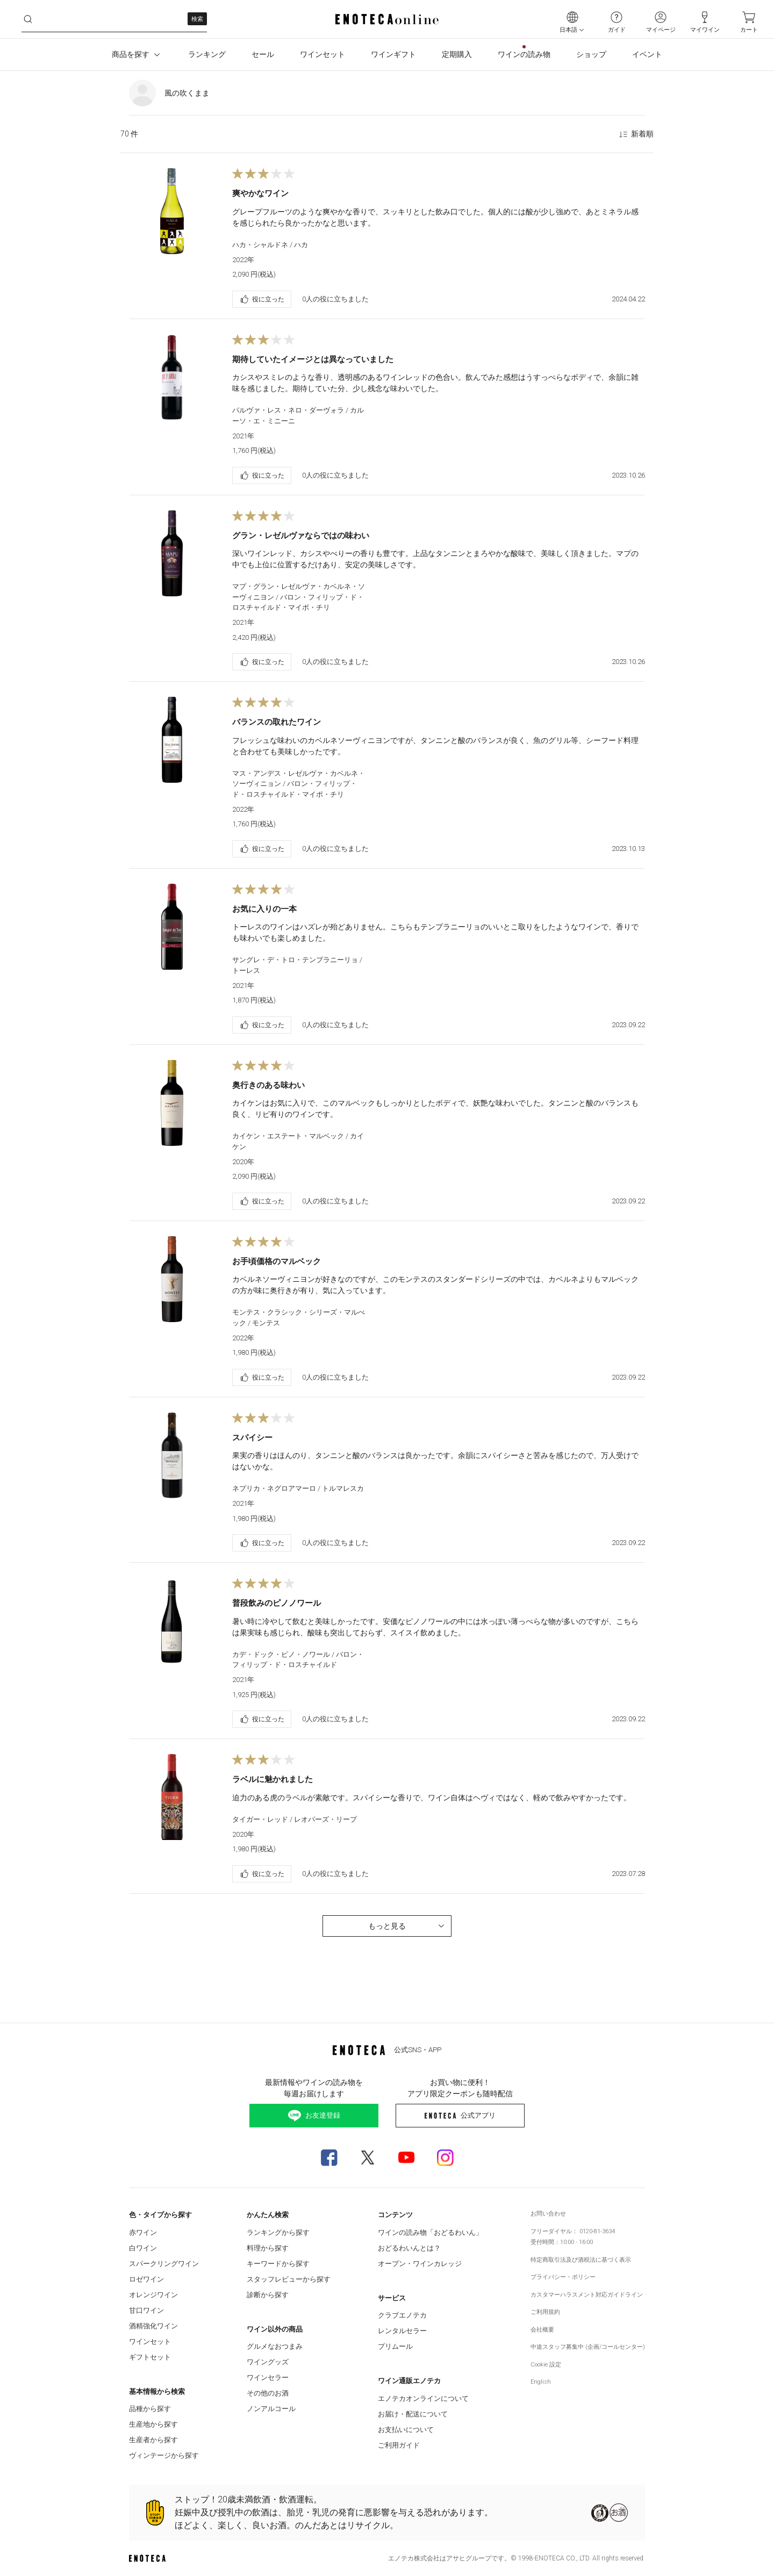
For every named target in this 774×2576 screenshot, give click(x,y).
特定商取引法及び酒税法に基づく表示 (581, 2259)
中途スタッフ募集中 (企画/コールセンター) (588, 2346)
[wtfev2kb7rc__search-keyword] (114, 19)
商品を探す (137, 54)
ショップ (591, 54)
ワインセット (322, 54)
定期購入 (457, 54)
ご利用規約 (545, 2311)
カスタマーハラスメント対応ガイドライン (587, 2294)
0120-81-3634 (597, 2231)
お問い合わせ (548, 2213)
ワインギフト (393, 54)
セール (263, 54)
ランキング (207, 54)
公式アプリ (460, 2115)
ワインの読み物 (524, 54)
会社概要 (542, 2329)
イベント (647, 54)
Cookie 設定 (546, 2364)
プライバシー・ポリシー (563, 2277)
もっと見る (407, 1926)
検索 (197, 19)
